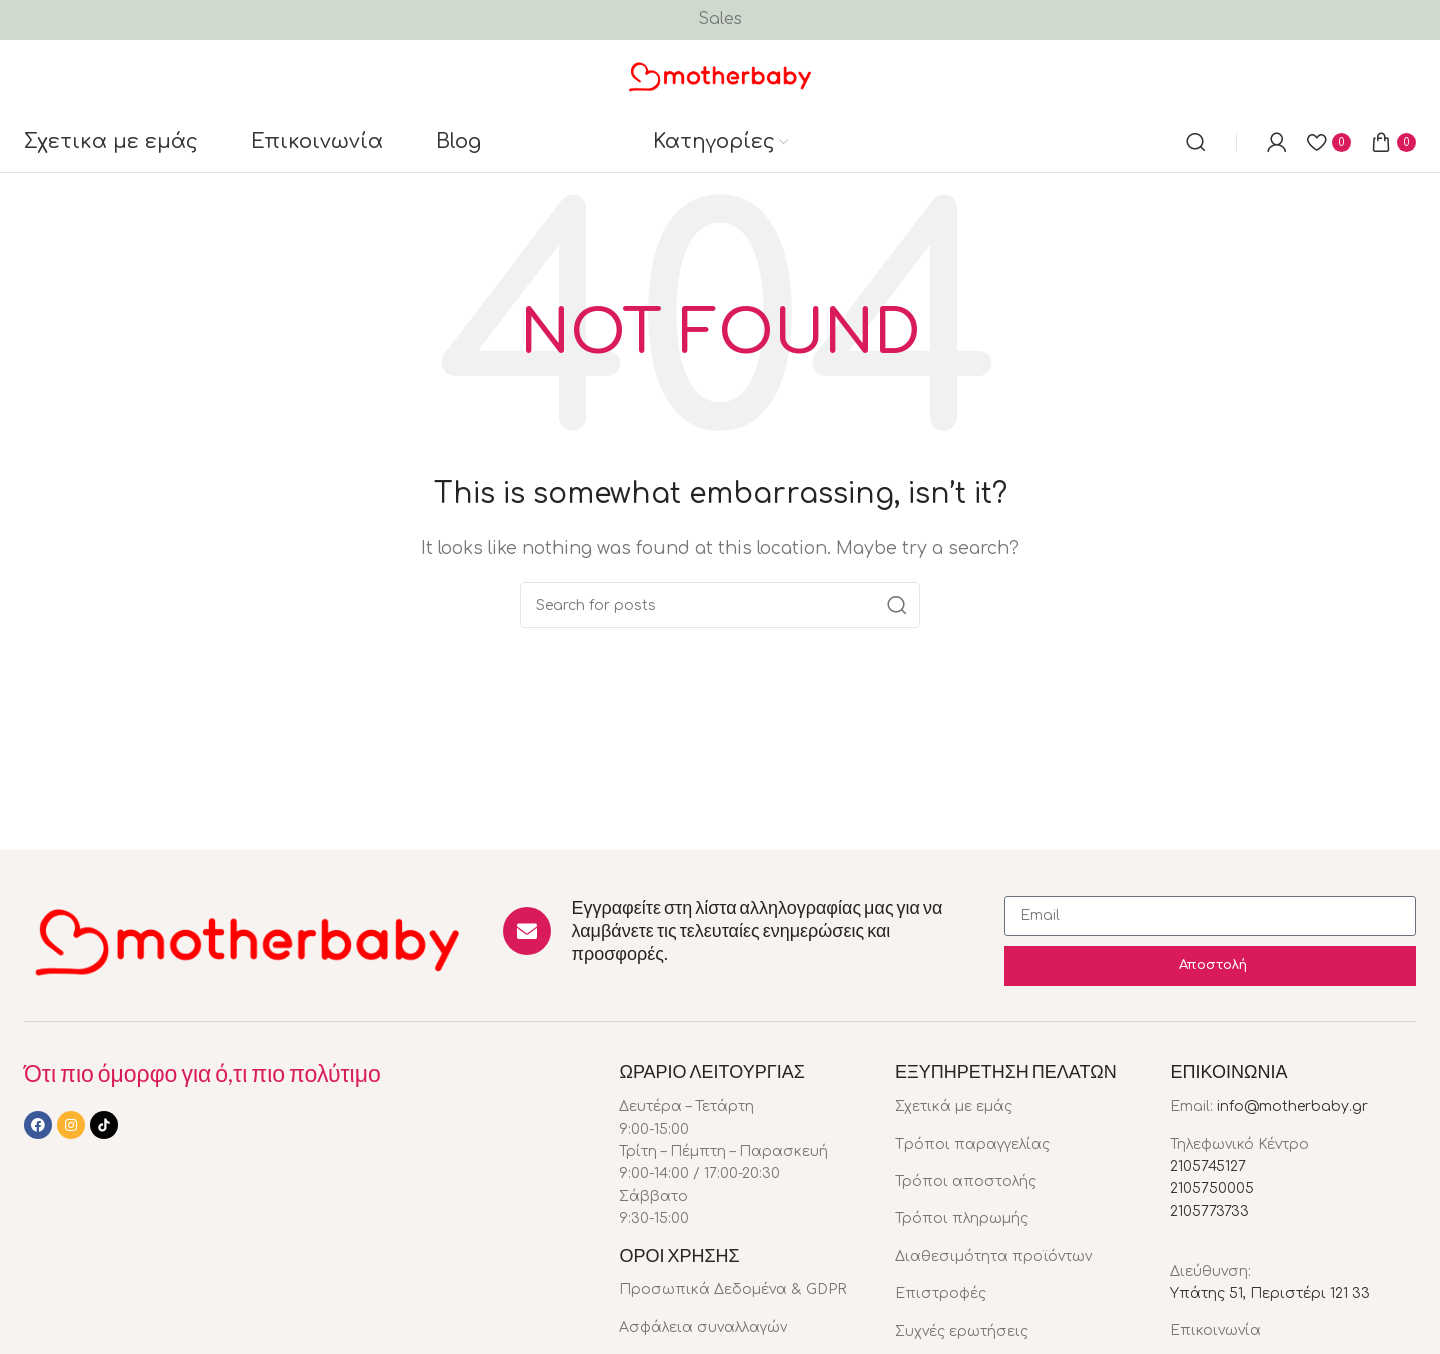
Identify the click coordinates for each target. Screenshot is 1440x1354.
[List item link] (742, 1290)
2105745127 (1208, 1166)
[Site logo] (720, 75)
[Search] (1196, 142)
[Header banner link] (720, 20)
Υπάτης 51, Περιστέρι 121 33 (1270, 1293)
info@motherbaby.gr (1292, 1106)
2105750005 (1212, 1188)
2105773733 (1209, 1211)
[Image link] (248, 940)
